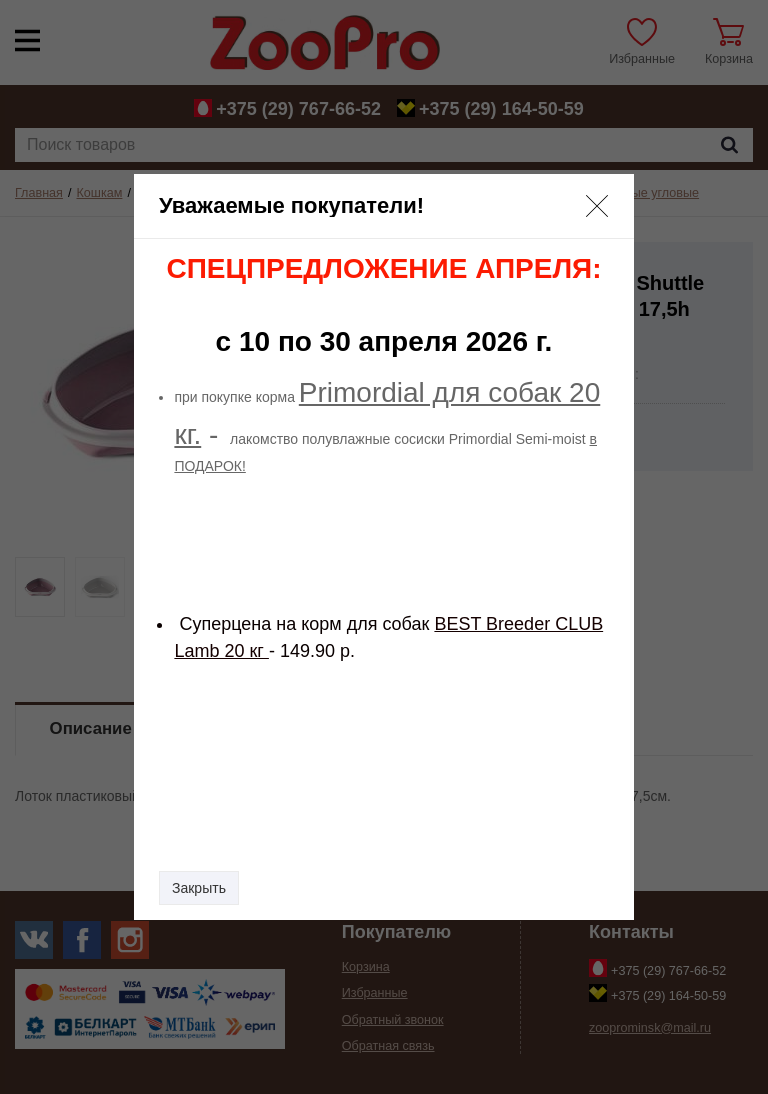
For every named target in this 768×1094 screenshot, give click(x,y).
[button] (597, 206)
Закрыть (199, 888)
